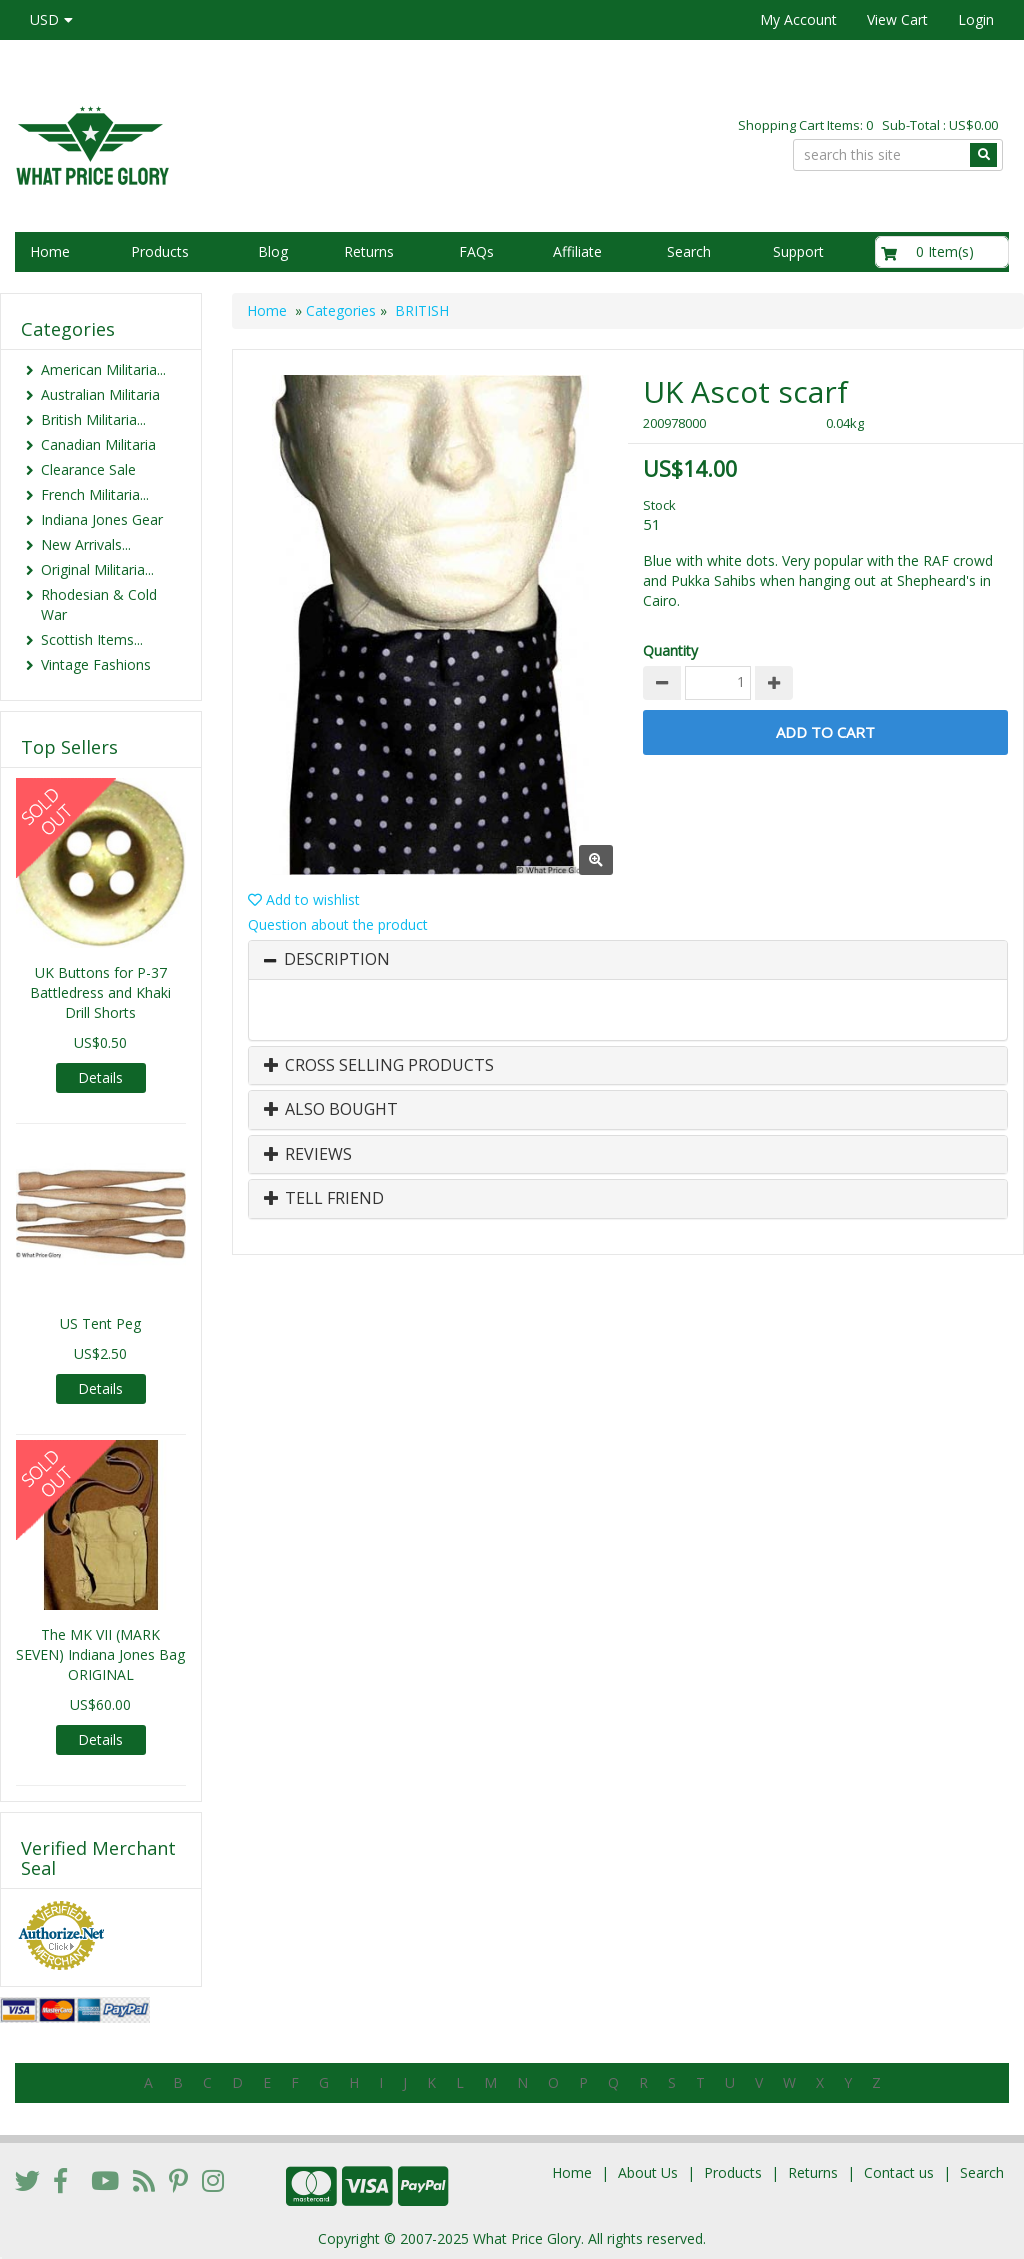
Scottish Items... (92, 639)
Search (689, 251)
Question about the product (338, 924)
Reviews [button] (308, 1155)
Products (160, 251)
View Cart (897, 19)
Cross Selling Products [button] (379, 1066)
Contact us (899, 2172)
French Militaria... (95, 494)
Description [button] (337, 960)
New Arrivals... (86, 544)
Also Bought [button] (331, 1110)
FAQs (476, 251)
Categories (341, 310)
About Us (648, 2172)
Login (976, 19)
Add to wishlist (304, 899)
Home (50, 251)
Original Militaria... (97, 569)
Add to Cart (825, 732)
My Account (798, 19)
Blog (273, 251)
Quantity (670, 650)
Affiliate (577, 251)
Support (798, 251)
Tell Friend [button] (324, 1199)
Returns (369, 251)
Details (100, 1077)
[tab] (628, 960)
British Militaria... (93, 419)
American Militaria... (103, 369)
